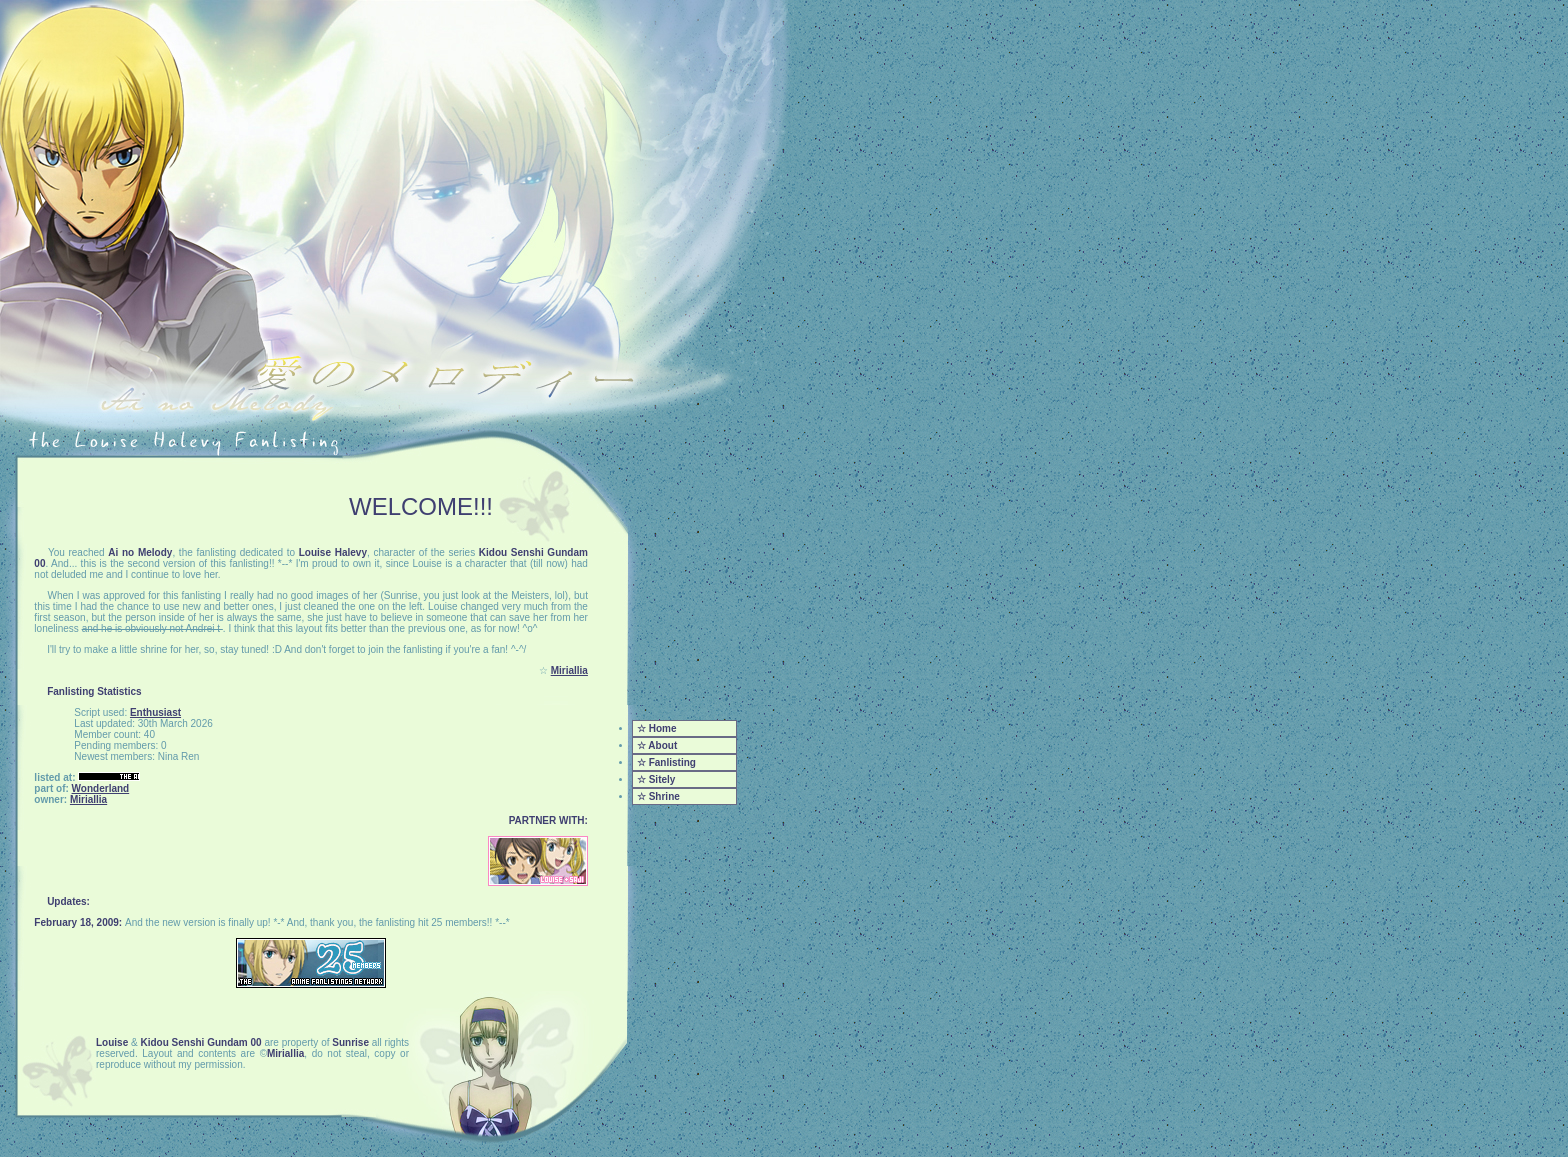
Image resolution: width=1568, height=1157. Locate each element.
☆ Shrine (658, 796)
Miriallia (569, 670)
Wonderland (101, 788)
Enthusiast (155, 712)
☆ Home (657, 728)
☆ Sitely (656, 779)
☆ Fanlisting (666, 762)
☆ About (657, 745)
